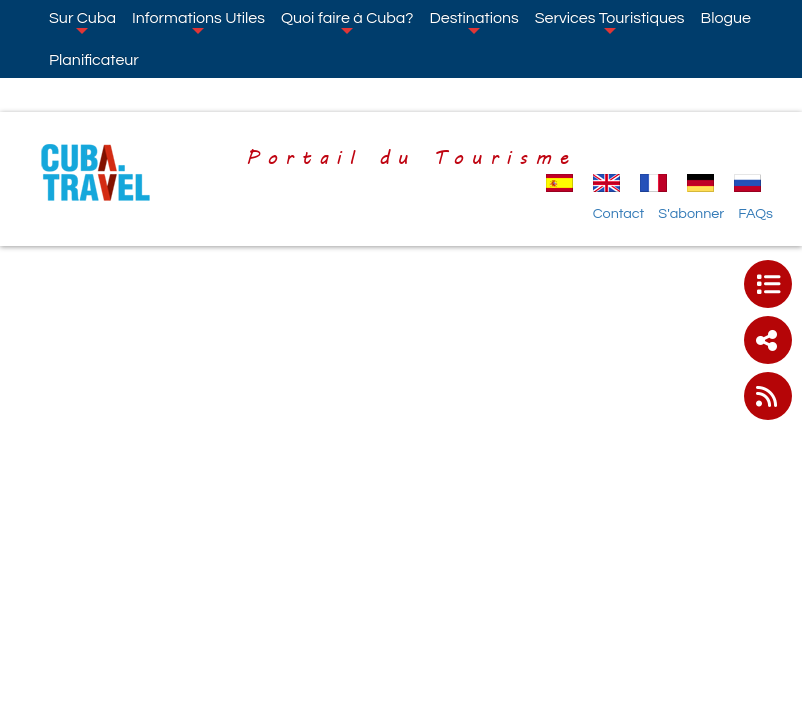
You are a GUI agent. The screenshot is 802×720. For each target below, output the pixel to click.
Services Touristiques (610, 22)
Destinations (473, 22)
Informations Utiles (198, 22)
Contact (619, 213)
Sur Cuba (82, 22)
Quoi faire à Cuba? (347, 22)
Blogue (726, 18)
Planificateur (94, 60)
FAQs (755, 213)
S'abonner (691, 213)
